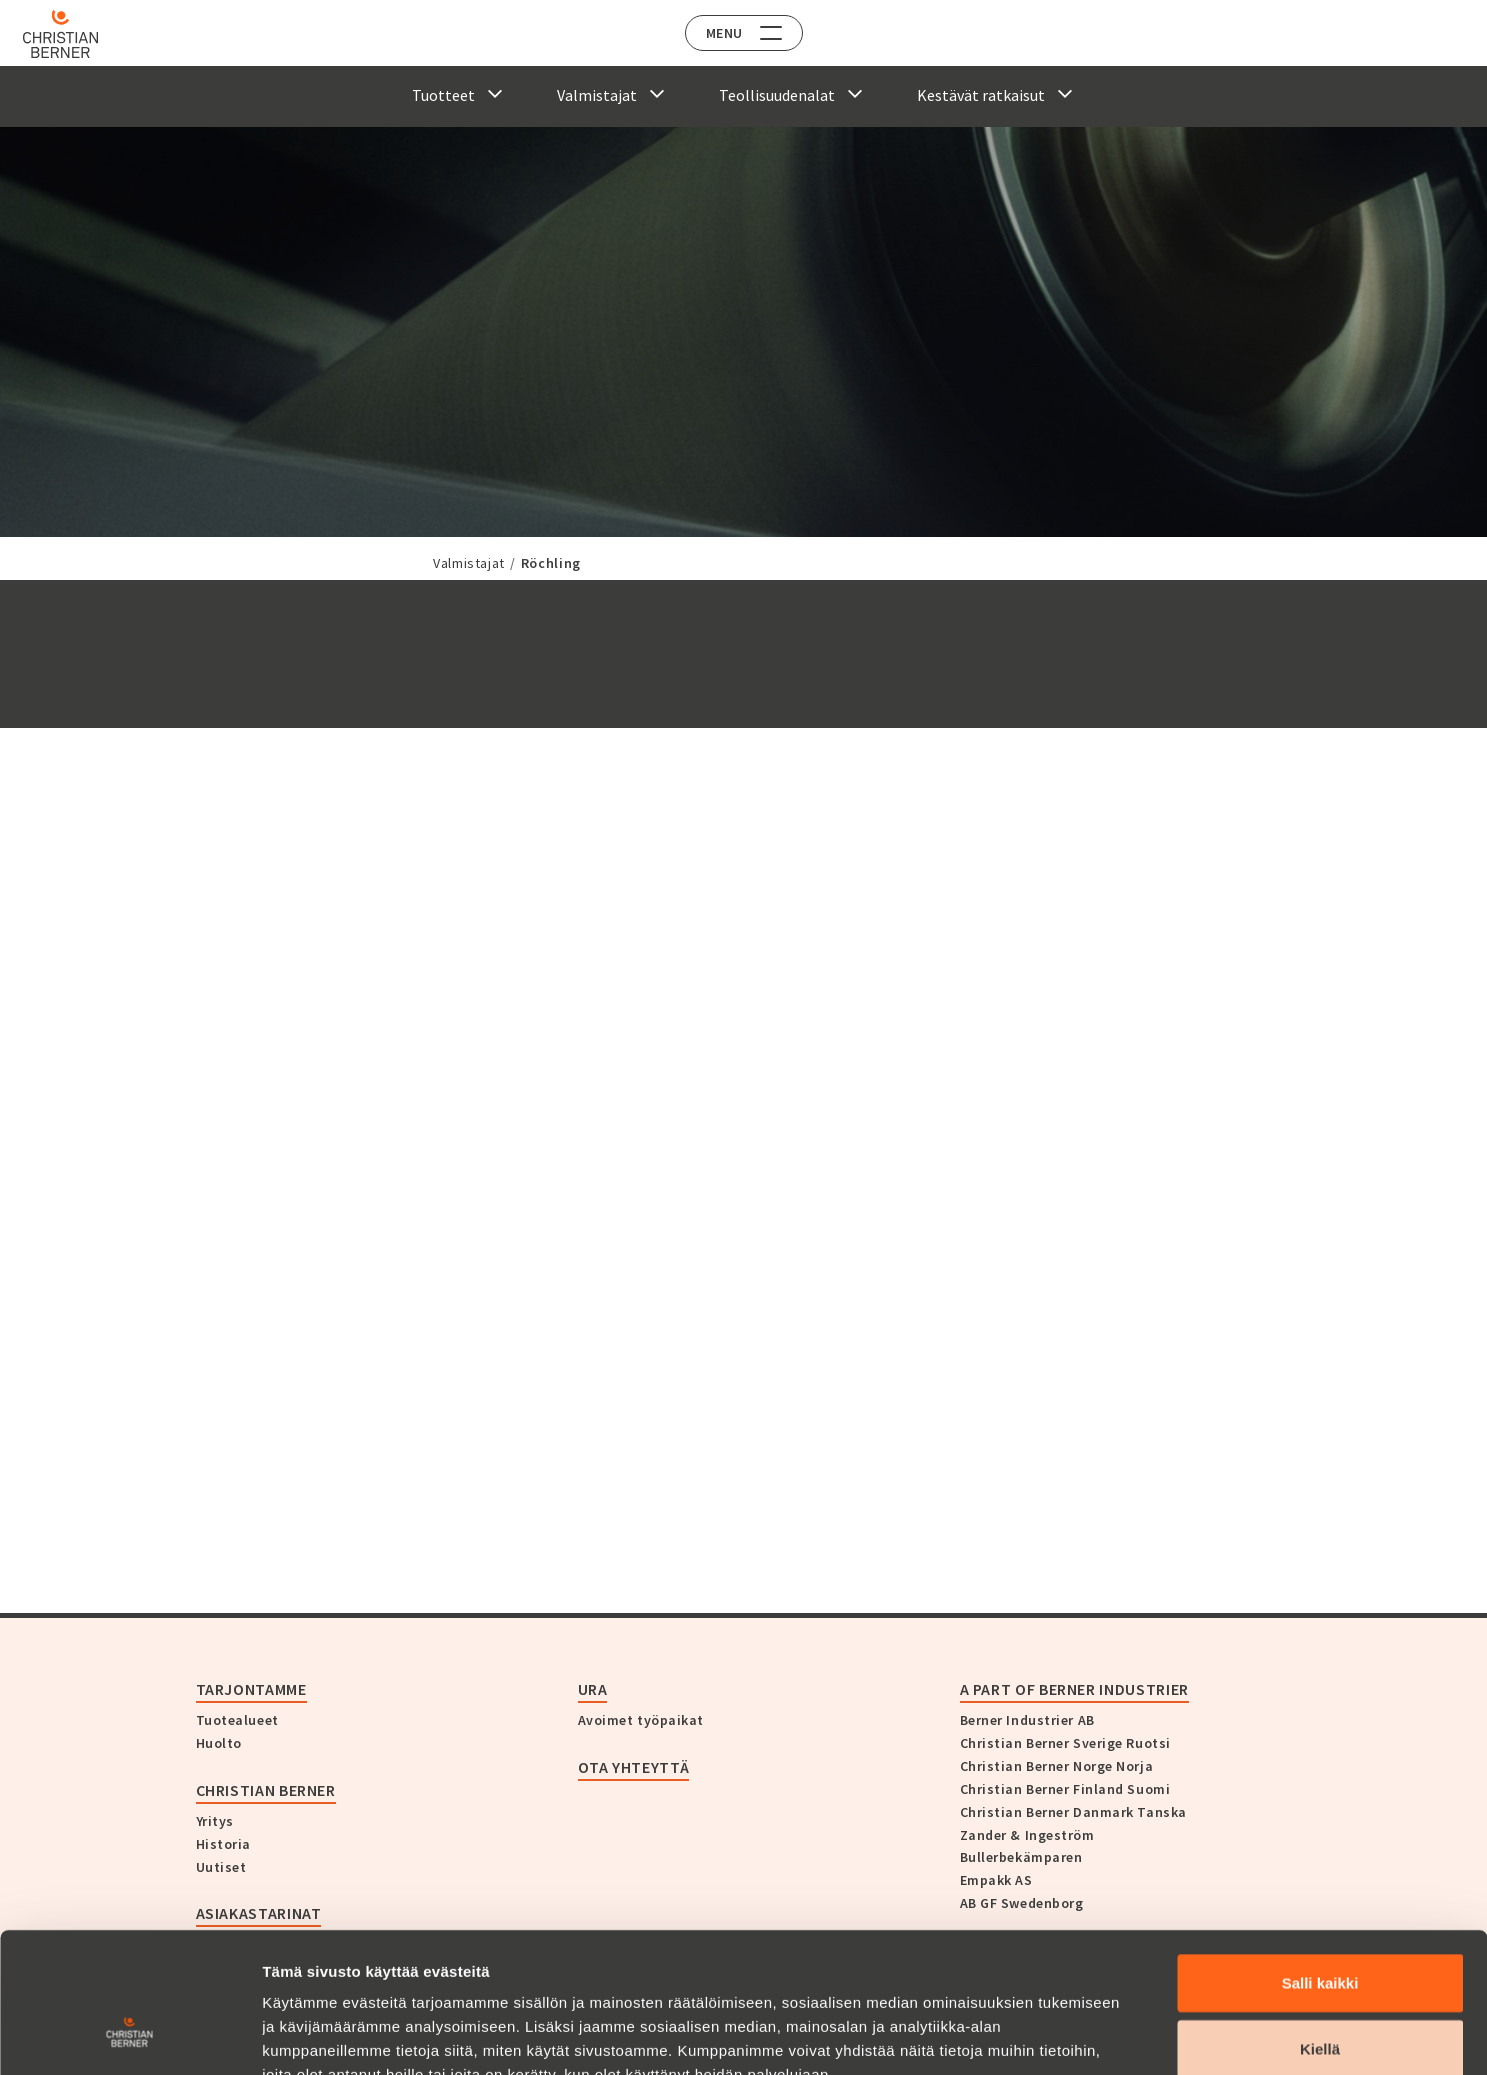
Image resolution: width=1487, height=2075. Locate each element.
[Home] (72, 34)
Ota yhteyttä (634, 1767)
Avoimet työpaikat (641, 1720)
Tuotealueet (237, 1720)
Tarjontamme (251, 1689)
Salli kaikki (1320, 1862)
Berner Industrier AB (1027, 1720)
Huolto (219, 1743)
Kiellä (1320, 1928)
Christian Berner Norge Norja (1057, 1766)
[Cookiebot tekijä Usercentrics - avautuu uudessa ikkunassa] (129, 2036)
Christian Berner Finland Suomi (1065, 1789)
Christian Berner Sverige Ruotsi (1065, 1743)
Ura (593, 1689)
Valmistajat (469, 563)
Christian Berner (266, 1790)
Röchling (551, 563)
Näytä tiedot (1069, 2035)
